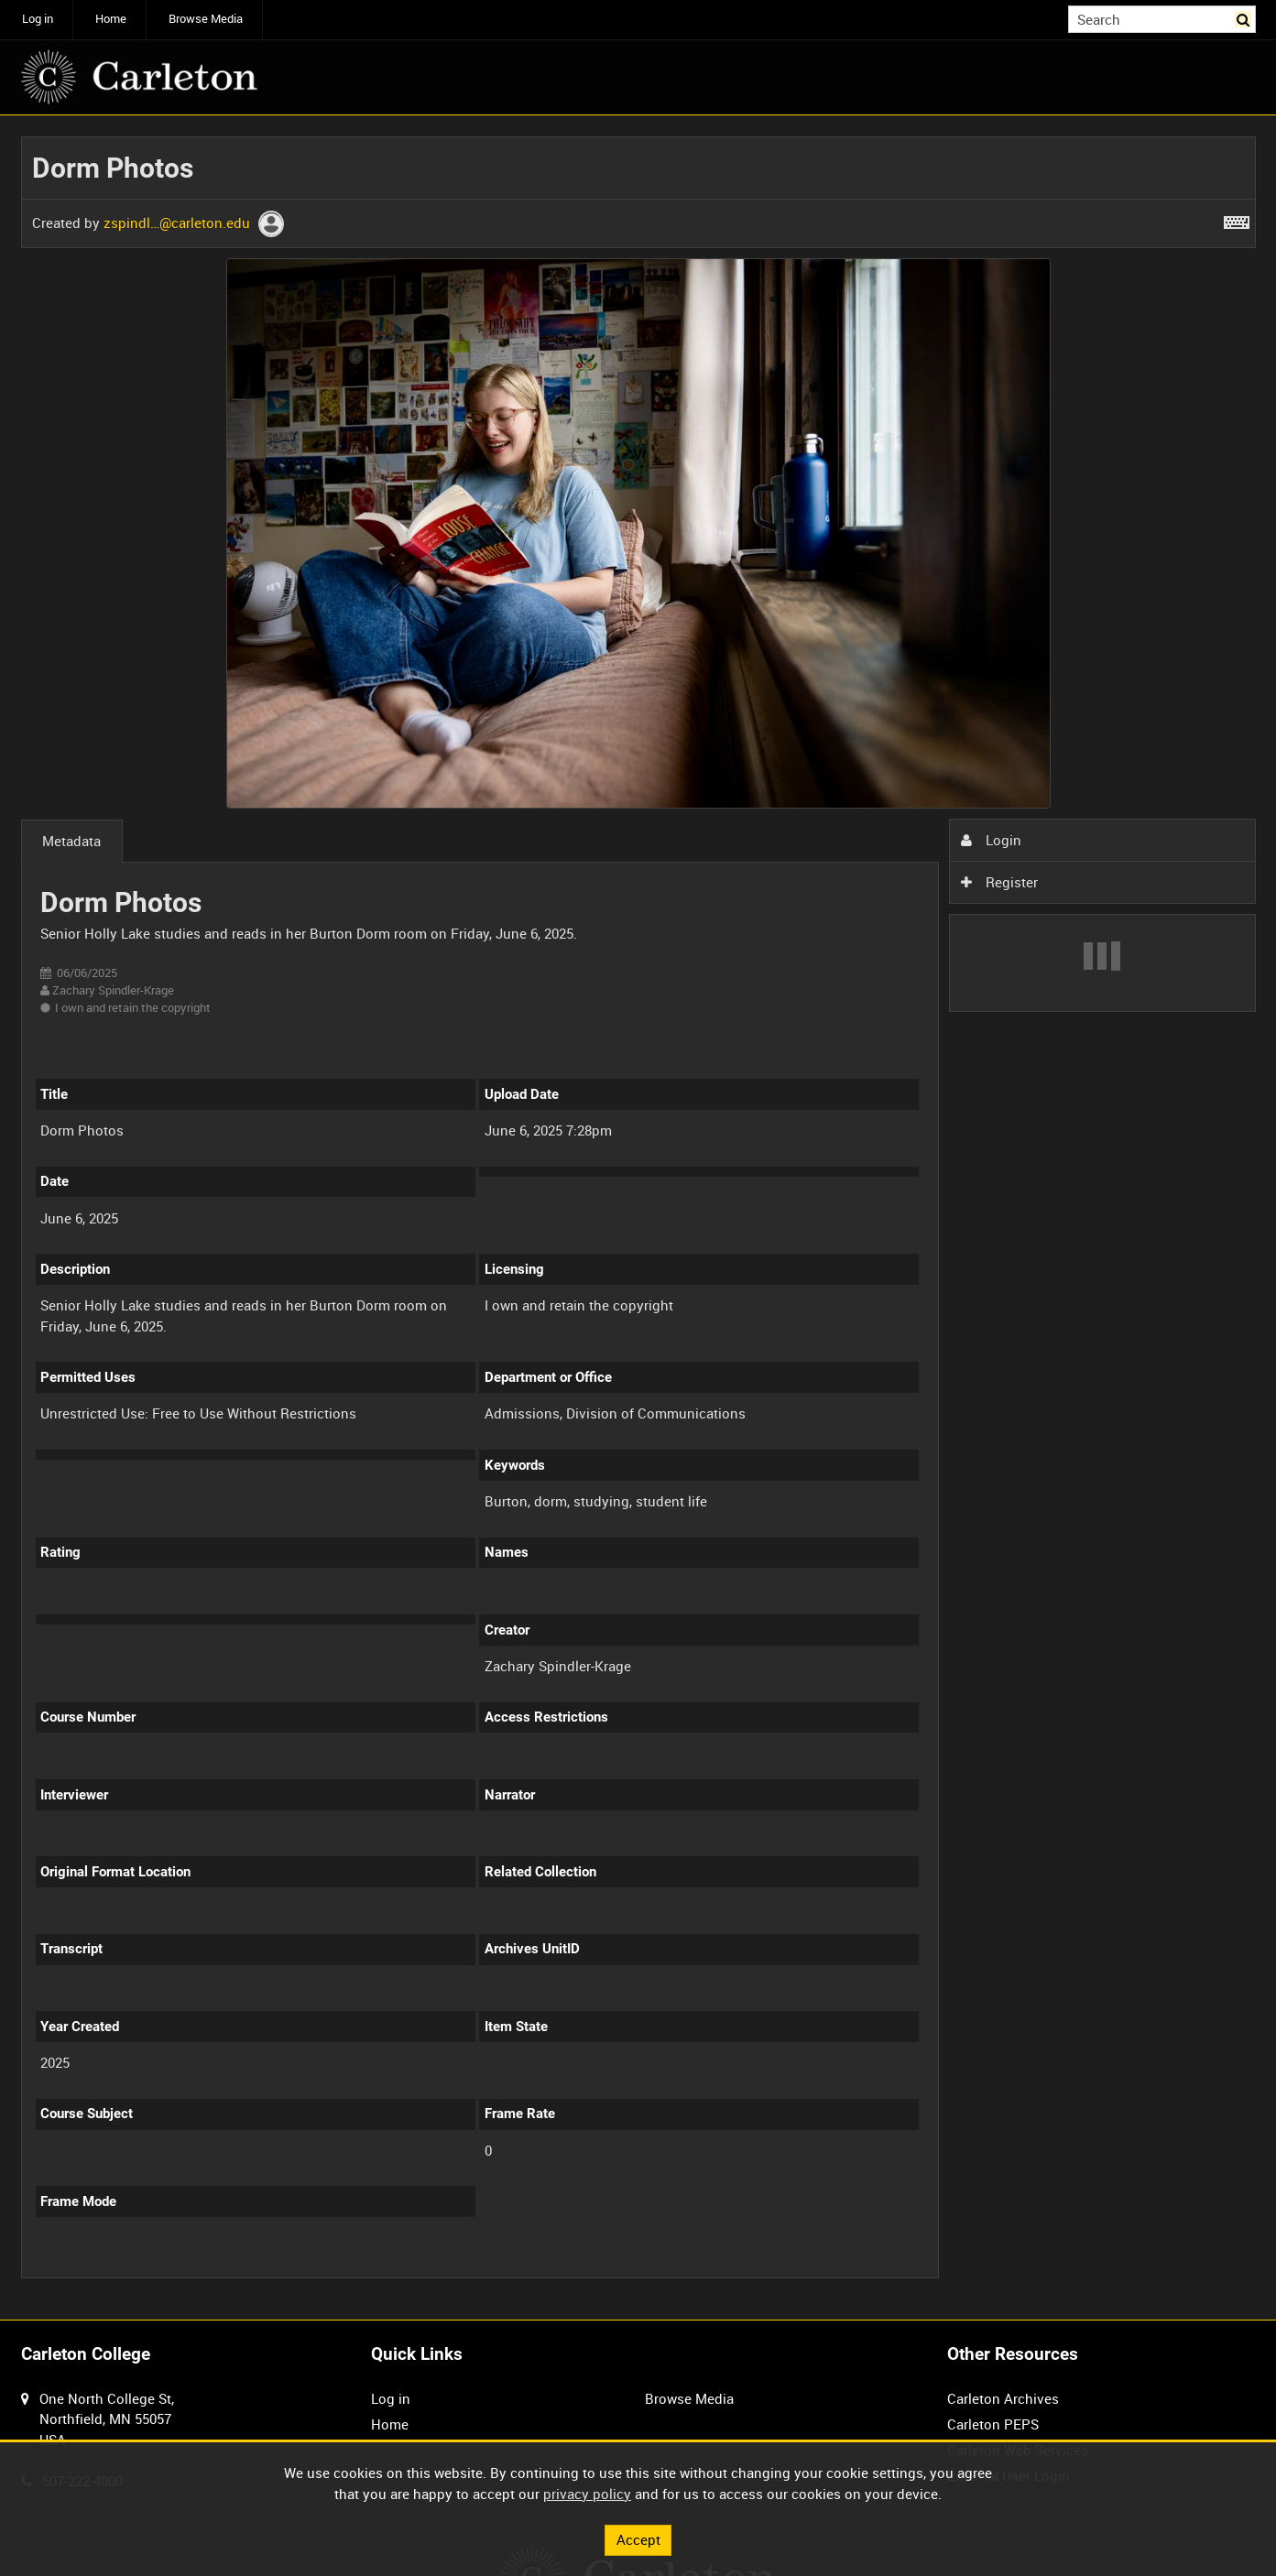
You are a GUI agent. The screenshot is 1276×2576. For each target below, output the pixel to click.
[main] (638, 1217)
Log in (37, 19)
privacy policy (587, 2493)
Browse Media (206, 19)
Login (991, 840)
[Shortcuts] (1236, 219)
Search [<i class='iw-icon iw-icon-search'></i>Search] (1244, 18)
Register (999, 882)
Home (110, 19)
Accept (638, 2539)
